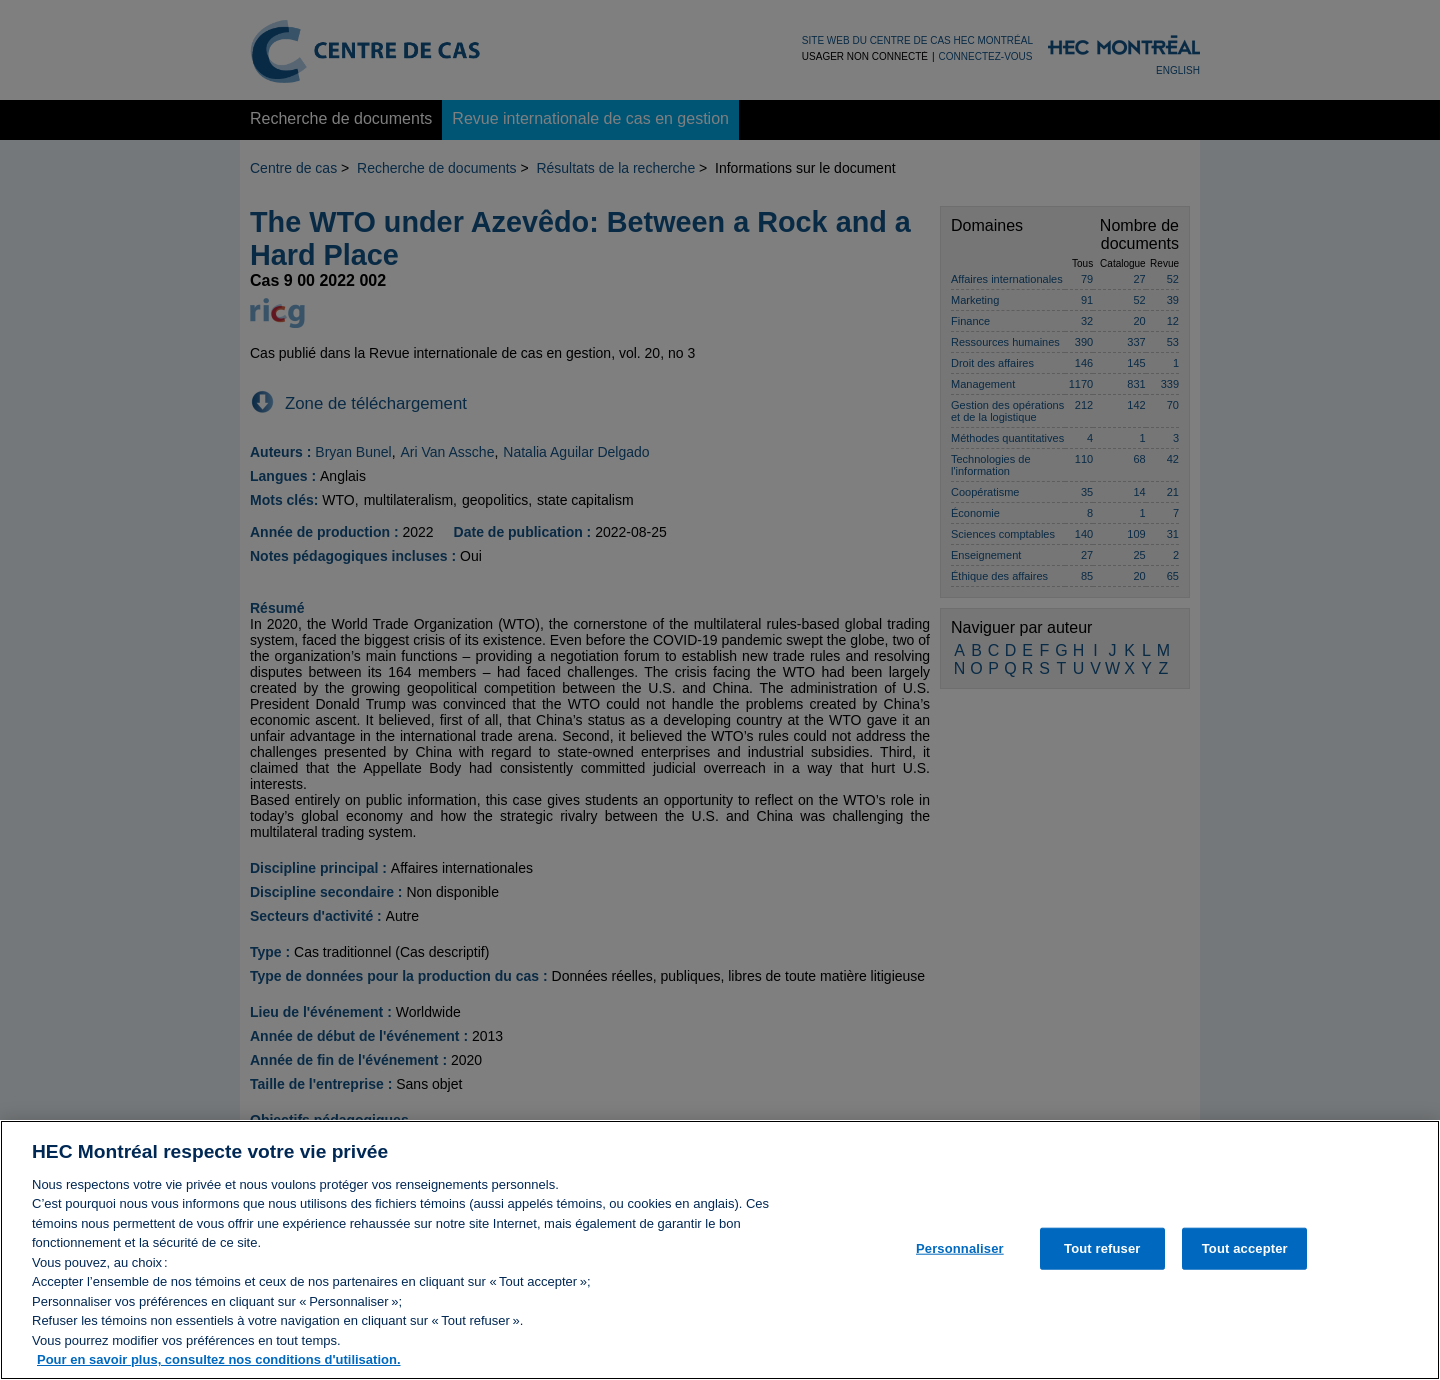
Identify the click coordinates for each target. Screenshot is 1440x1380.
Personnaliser (960, 1253)
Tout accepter (1245, 1253)
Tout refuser (1102, 1253)
